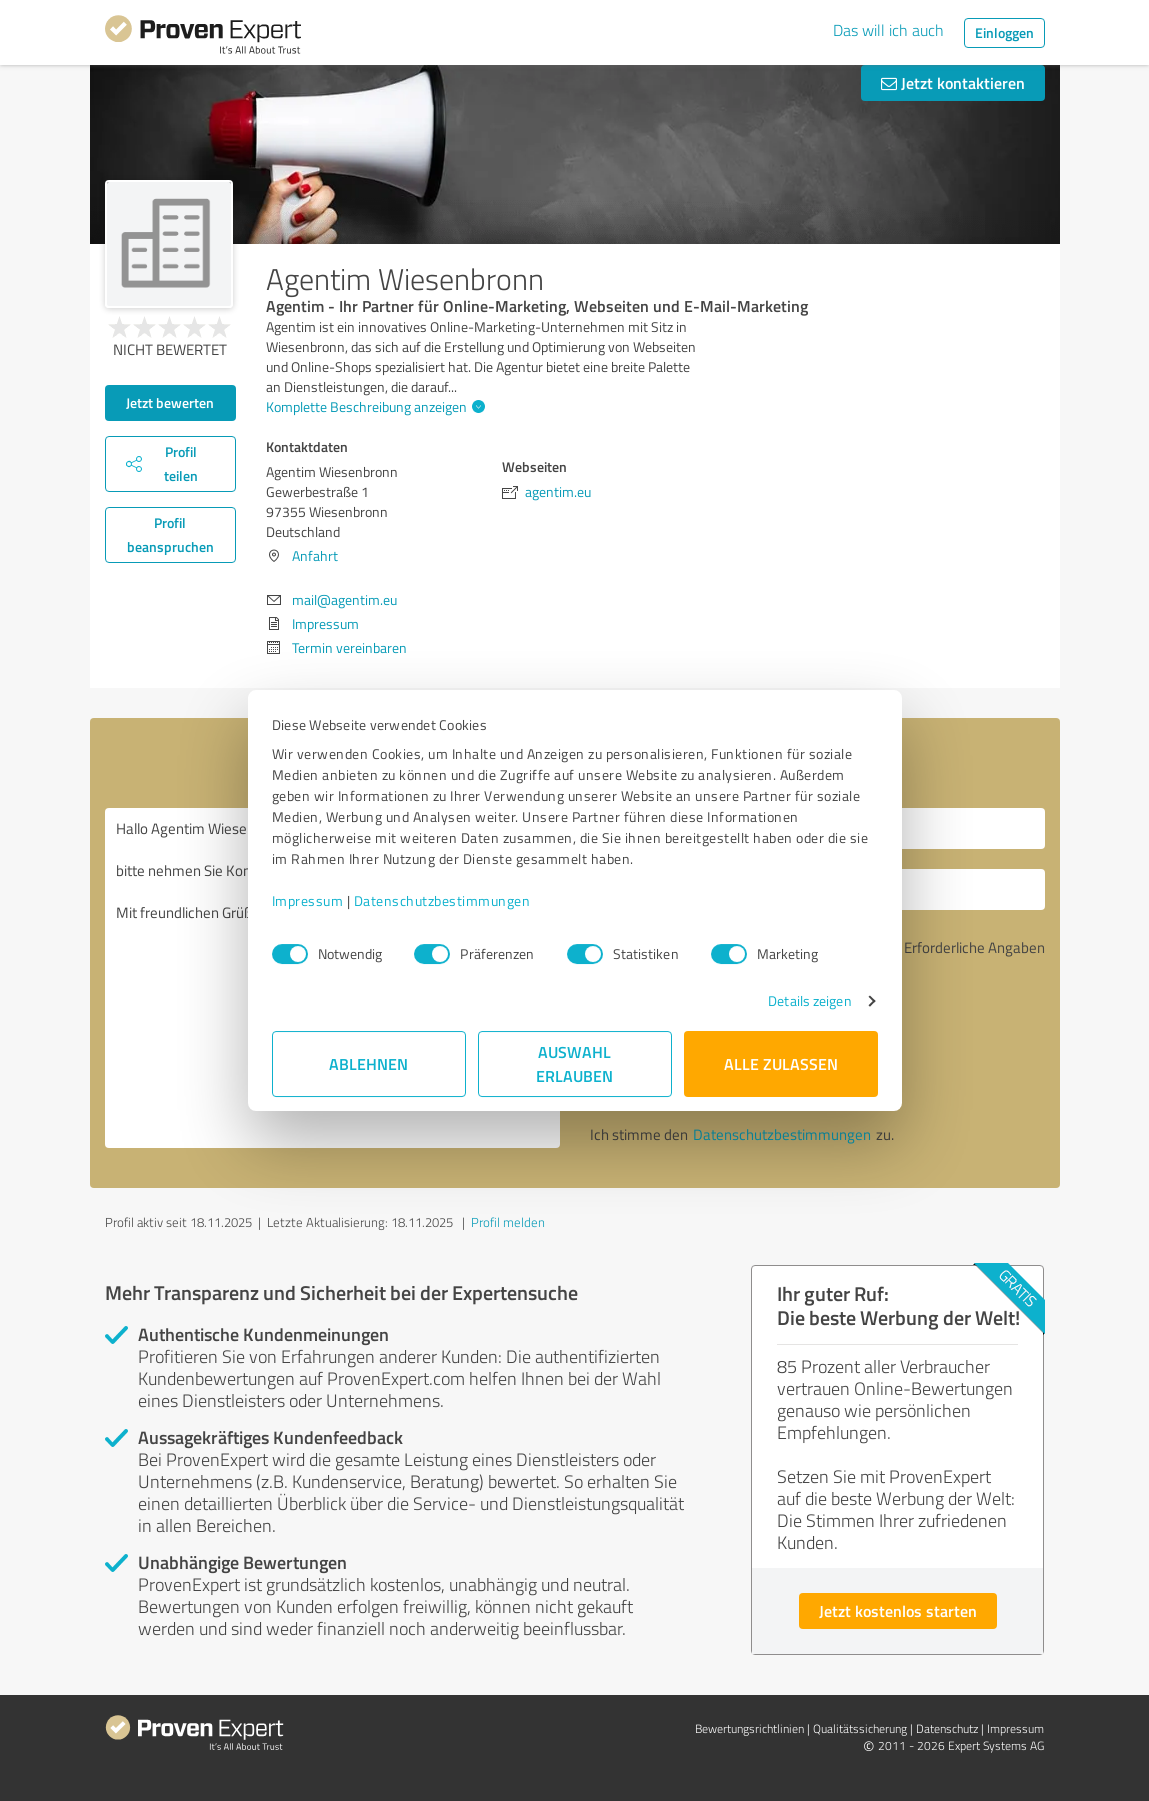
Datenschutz (947, 1728)
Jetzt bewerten (170, 402)
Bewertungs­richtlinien (749, 1728)
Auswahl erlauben (574, 1063)
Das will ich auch (888, 30)
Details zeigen (809, 1000)
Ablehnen (368, 1063)
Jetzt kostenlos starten (898, 1610)
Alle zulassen (781, 1063)
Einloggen (1004, 32)
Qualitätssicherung (860, 1728)
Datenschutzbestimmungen (442, 900)
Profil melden (508, 1222)
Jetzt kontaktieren (953, 82)
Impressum (308, 900)
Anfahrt (315, 555)
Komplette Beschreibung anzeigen (373, 406)
